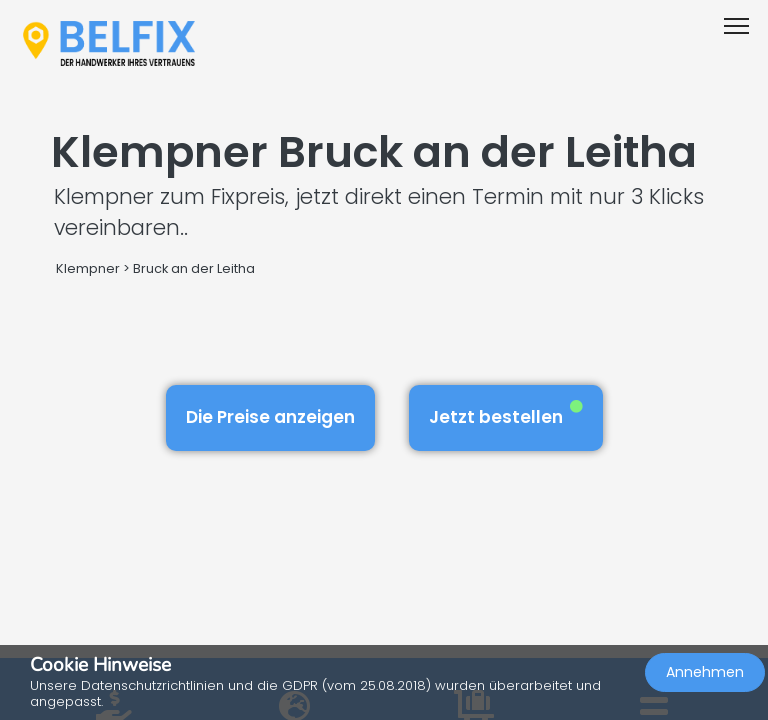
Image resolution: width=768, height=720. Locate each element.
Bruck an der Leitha (194, 268)
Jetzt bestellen (506, 414)
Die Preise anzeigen (270, 417)
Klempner (88, 268)
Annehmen (705, 672)
